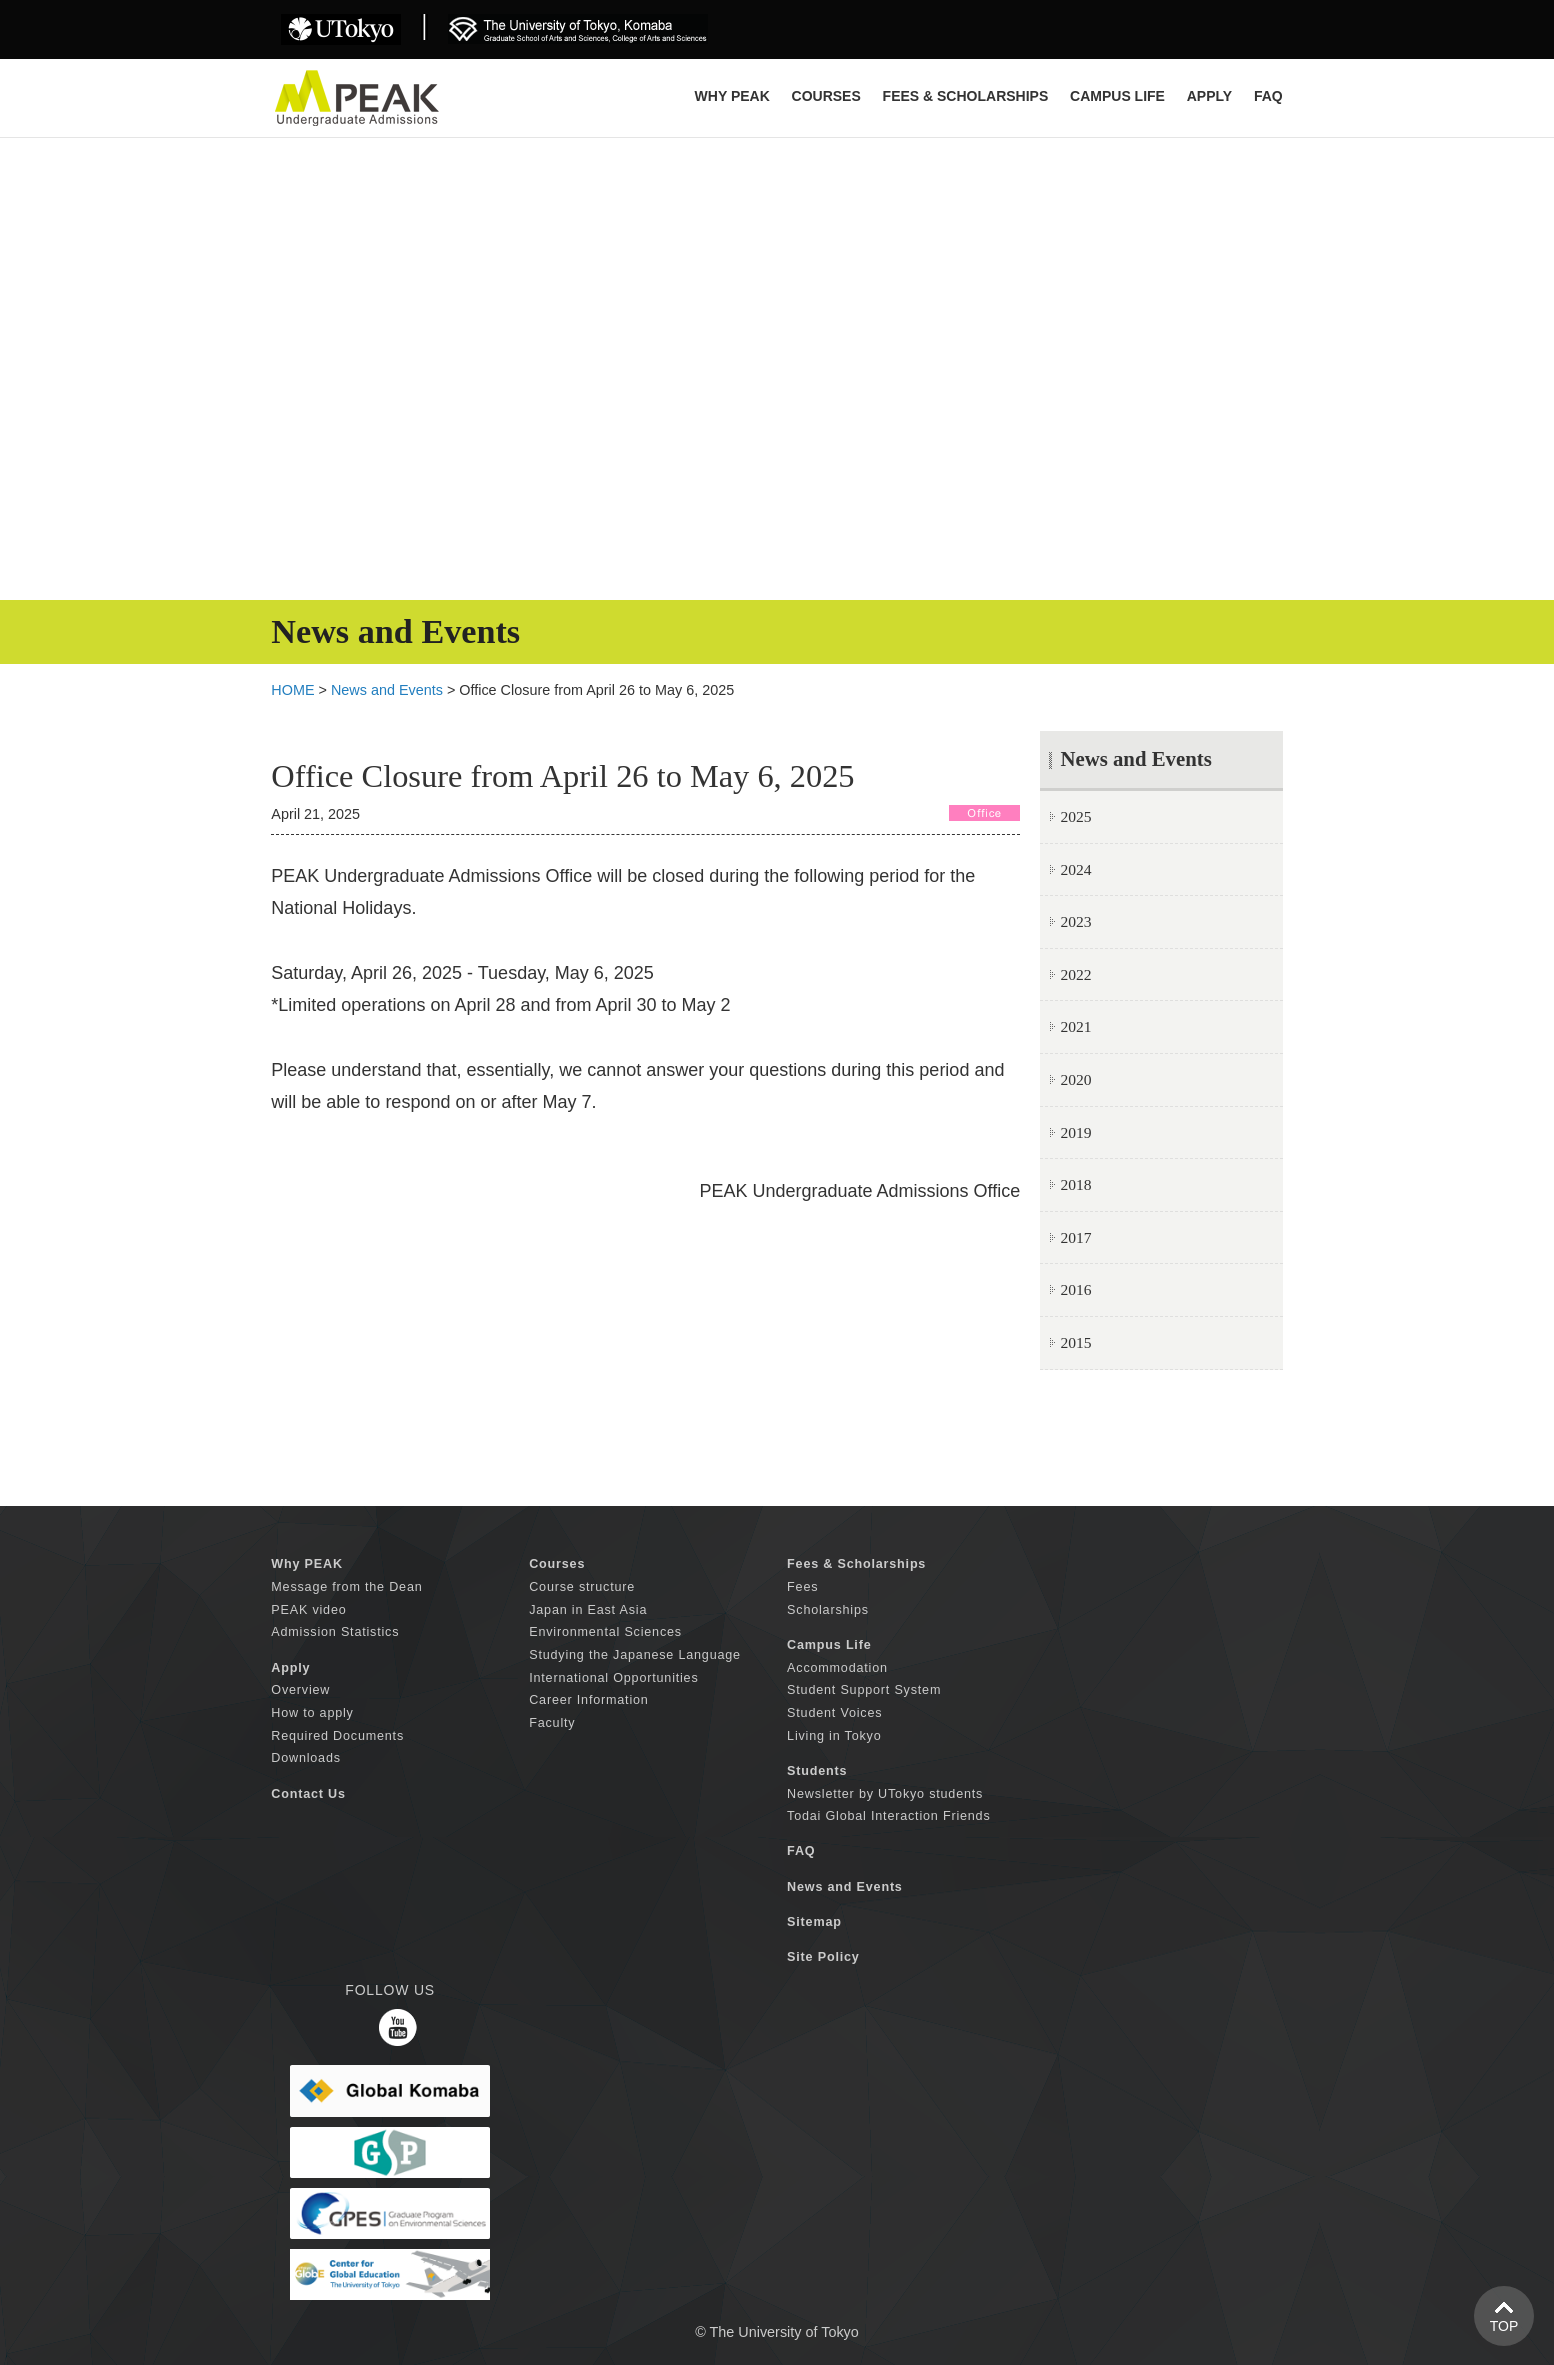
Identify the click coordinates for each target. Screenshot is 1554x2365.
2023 (1075, 921)
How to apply (312, 1713)
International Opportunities (613, 1678)
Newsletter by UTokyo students (885, 1794)
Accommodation (837, 1668)
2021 (1075, 1026)
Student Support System (864, 1690)
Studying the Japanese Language (635, 1655)
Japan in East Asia (588, 1610)
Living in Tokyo (834, 1736)
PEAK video (308, 1610)
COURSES (826, 96)
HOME (292, 690)
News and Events (387, 690)
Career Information (588, 1700)
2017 (1075, 1237)
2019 (1075, 1132)
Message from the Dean (346, 1587)
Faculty (552, 1723)
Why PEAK (732, 96)
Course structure (582, 1587)
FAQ (1268, 96)
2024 (1075, 869)
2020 (1075, 1079)
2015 (1075, 1342)
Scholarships (828, 1610)
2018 (1075, 1184)
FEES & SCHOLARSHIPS (966, 96)
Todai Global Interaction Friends (888, 1816)
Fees (802, 1587)
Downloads (306, 1758)
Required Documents (337, 1736)
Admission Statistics (335, 1632)
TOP (1504, 2326)
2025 (1075, 816)
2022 (1075, 974)
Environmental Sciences (605, 1632)
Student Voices (834, 1713)
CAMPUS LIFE (1117, 96)
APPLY (1209, 96)
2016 (1075, 1289)
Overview (300, 1690)
